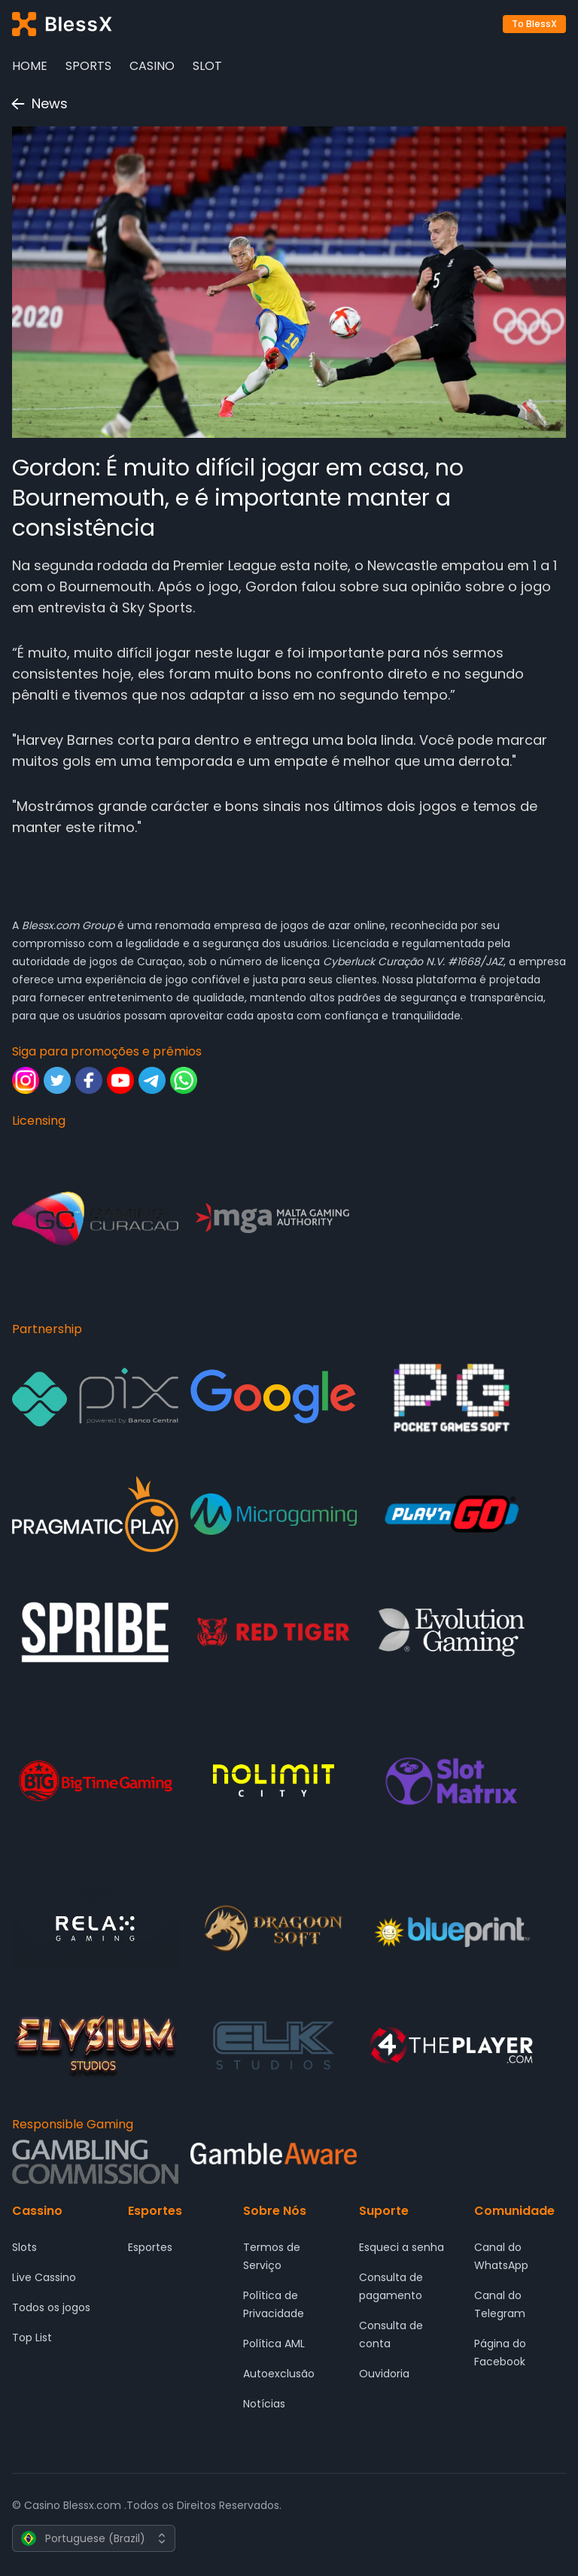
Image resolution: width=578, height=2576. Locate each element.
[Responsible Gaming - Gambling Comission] (95, 2162)
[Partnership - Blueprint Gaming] (452, 1928)
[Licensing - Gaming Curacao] (95, 1219)
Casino (152, 65)
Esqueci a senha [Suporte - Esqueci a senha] (401, 2247)
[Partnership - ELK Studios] (273, 2045)
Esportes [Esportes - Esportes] (150, 2247)
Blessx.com (50, 925)
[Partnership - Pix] (95, 1396)
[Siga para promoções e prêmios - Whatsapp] (183, 1080)
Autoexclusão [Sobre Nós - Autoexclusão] (279, 2373)
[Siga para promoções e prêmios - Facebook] (88, 1080)
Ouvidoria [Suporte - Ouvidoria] (384, 2373)
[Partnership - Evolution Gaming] (452, 1632)
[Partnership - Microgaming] (273, 1514)
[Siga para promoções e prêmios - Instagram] (25, 1080)
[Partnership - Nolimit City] (273, 1781)
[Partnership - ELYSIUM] (95, 2045)
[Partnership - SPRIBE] (95, 1632)
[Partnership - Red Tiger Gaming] (273, 1632)
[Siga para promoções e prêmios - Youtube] (120, 1080)
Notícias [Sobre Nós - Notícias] (264, 2403)
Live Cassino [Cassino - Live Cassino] (44, 2277)
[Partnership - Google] (273, 1396)
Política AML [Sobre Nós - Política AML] (274, 2343)
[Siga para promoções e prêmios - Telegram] (152, 1080)
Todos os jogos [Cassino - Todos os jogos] (51, 2307)
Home (29, 65)
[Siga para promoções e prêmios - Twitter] (57, 1080)
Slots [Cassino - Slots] (24, 2247)
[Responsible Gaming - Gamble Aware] (273, 2162)
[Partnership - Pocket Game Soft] (452, 1397)
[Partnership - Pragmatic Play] (95, 1514)
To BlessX (534, 23)
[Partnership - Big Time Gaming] (95, 1781)
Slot (207, 65)
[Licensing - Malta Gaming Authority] (273, 1219)
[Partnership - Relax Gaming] (95, 1928)
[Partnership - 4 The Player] (452, 2045)
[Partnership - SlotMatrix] (452, 1781)
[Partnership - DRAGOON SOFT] (273, 1928)
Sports (88, 65)
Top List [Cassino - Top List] (32, 2337)
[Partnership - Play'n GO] (452, 1514)
